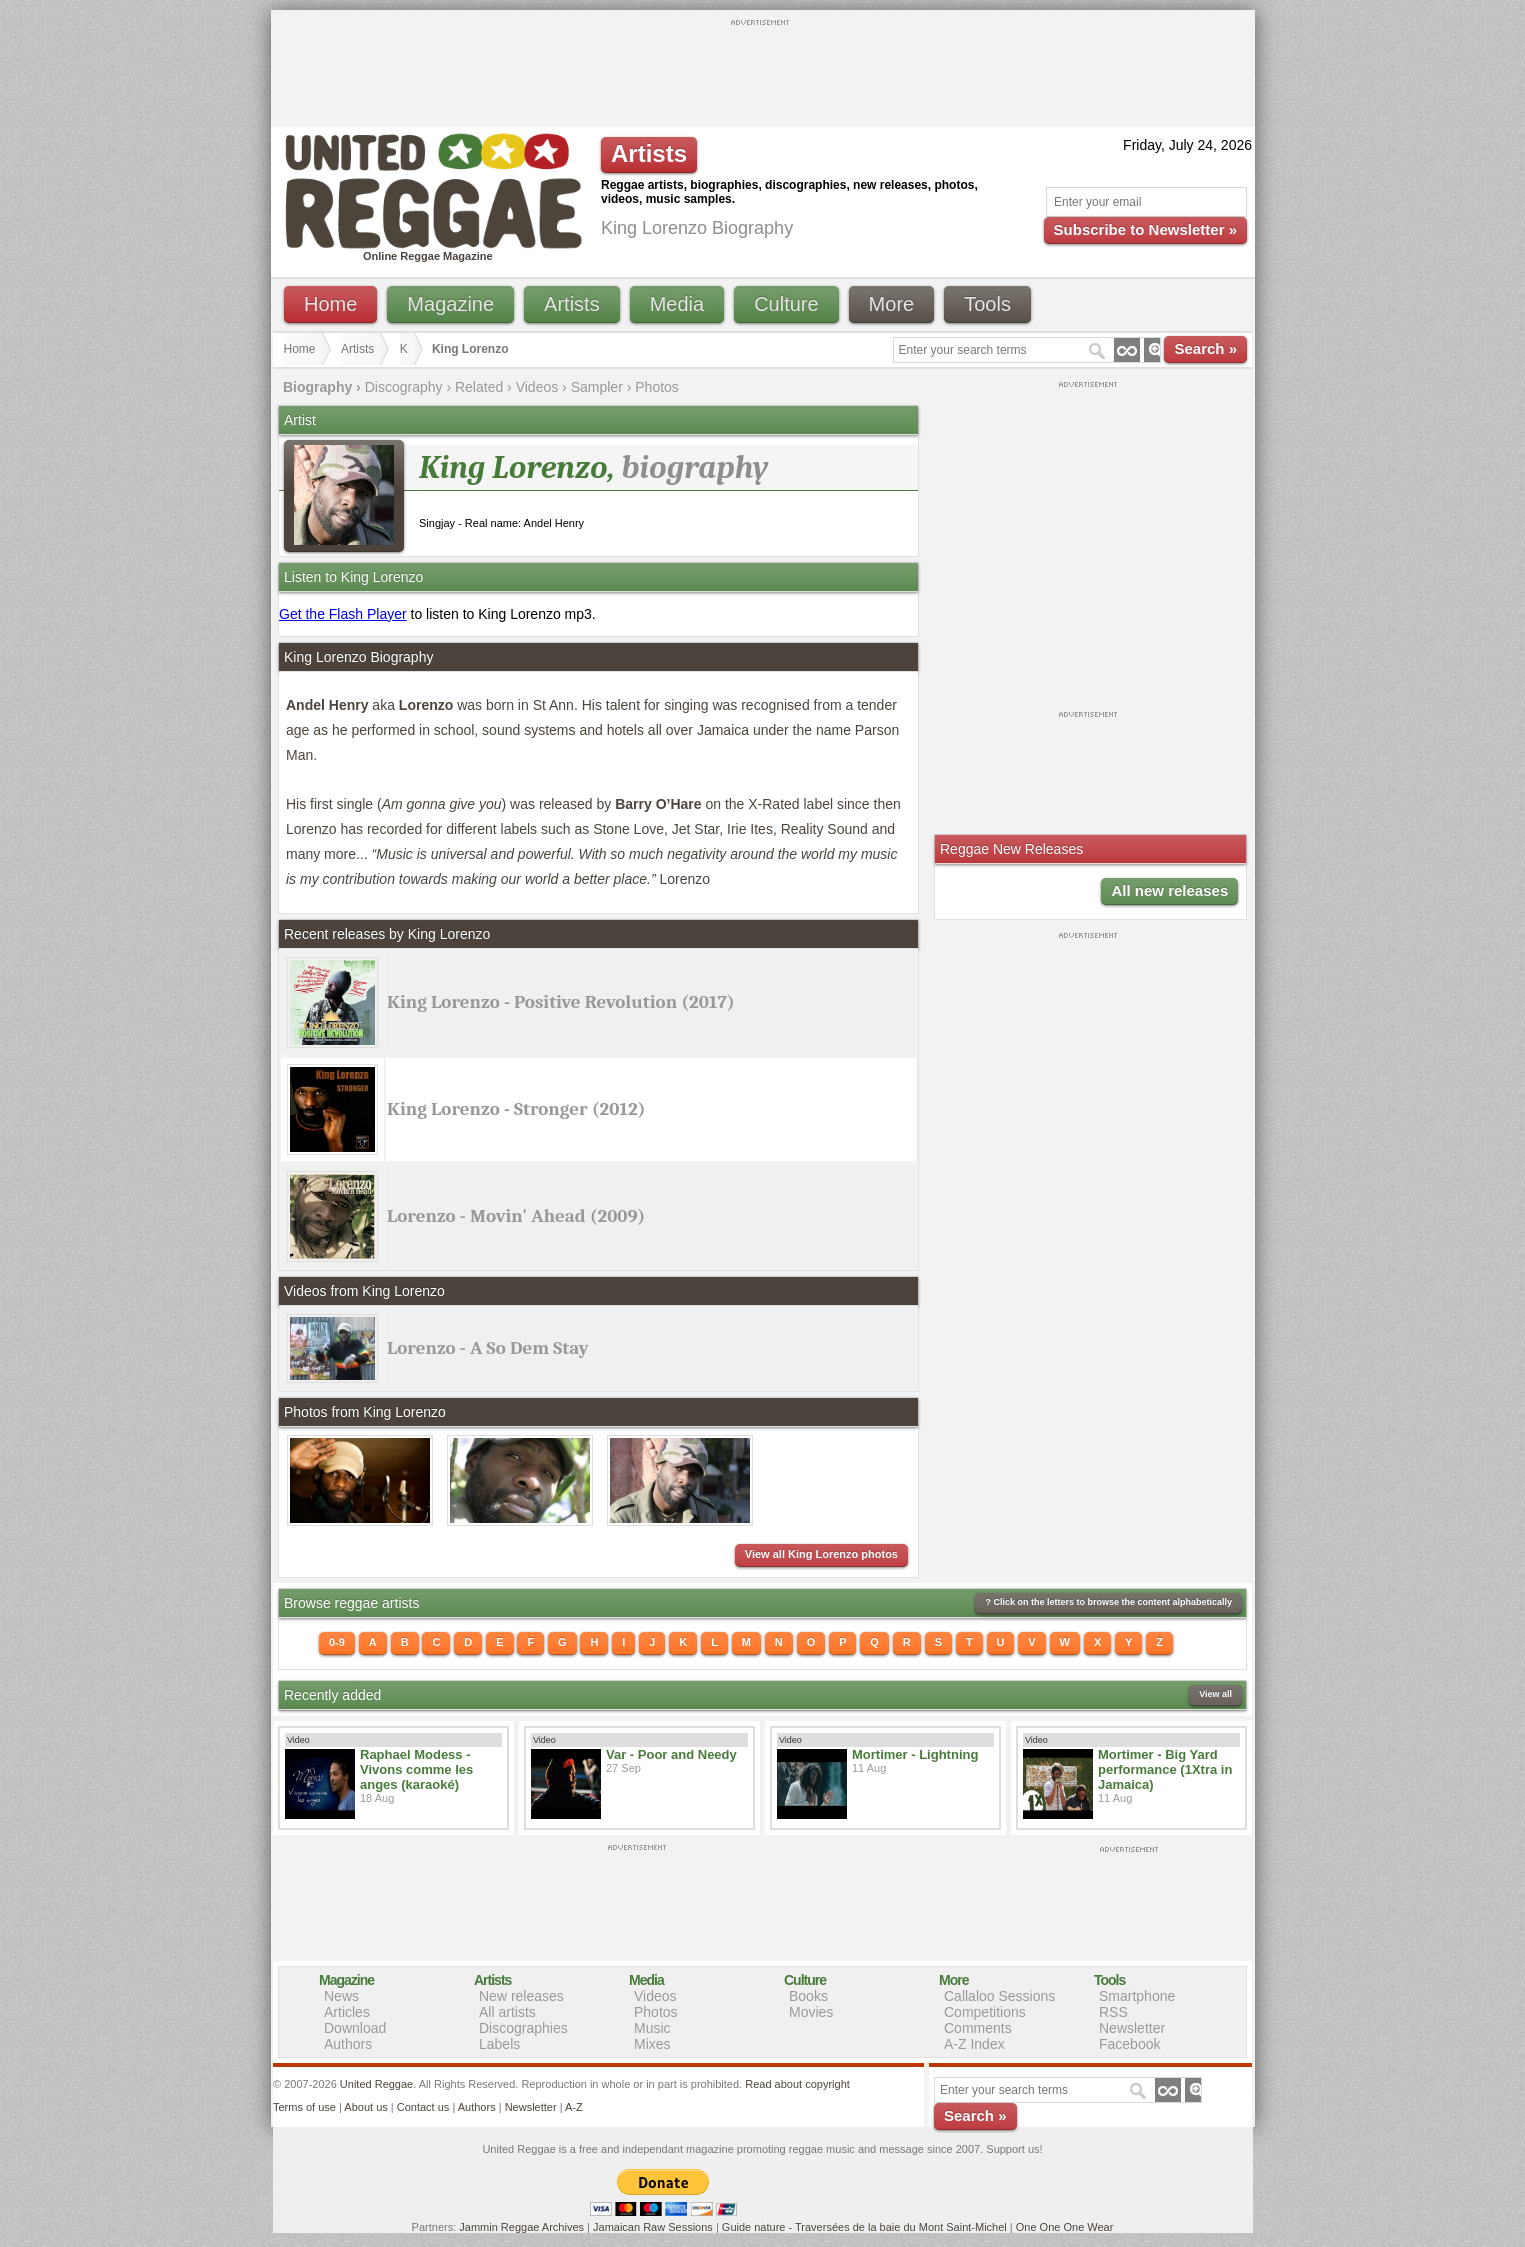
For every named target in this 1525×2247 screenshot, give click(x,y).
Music (652, 2028)
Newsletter (1132, 2028)
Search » (1205, 348)
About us (365, 2107)
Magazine (450, 304)
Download (355, 2028)
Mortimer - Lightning (915, 1754)
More (892, 304)
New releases (521, 1996)
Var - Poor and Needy (671, 1754)
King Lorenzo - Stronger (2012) (516, 1109)
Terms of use (304, 2107)
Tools (987, 304)
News (341, 1996)
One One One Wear (1065, 2227)
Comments (978, 2028)
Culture (786, 304)
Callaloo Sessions (999, 1996)
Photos (657, 387)
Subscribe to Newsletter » (1145, 229)
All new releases (1169, 890)
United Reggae (376, 2084)
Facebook (1129, 2044)
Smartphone (1137, 1996)
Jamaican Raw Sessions (653, 2227)
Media (677, 304)
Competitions (985, 2012)
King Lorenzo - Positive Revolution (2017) (561, 1002)
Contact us (423, 2107)
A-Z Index (974, 2044)
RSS (1113, 2012)
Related (479, 387)
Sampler (597, 387)
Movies (811, 2012)
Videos (537, 387)
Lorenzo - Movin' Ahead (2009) (516, 1216)
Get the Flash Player (343, 614)
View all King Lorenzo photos (821, 1554)
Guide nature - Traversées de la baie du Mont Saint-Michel (864, 2227)
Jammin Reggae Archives (521, 2227)
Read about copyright (797, 2084)
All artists (507, 2012)
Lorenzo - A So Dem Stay (488, 1348)
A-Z (574, 2107)
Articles (347, 2012)
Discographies (523, 2028)
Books (808, 1996)
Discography (404, 387)
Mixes (652, 2044)
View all (1215, 1694)
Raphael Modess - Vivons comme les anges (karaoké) (416, 1769)
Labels (499, 2044)
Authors (348, 2044)
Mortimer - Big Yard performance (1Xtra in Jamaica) (1165, 1769)
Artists (572, 304)
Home (330, 304)
